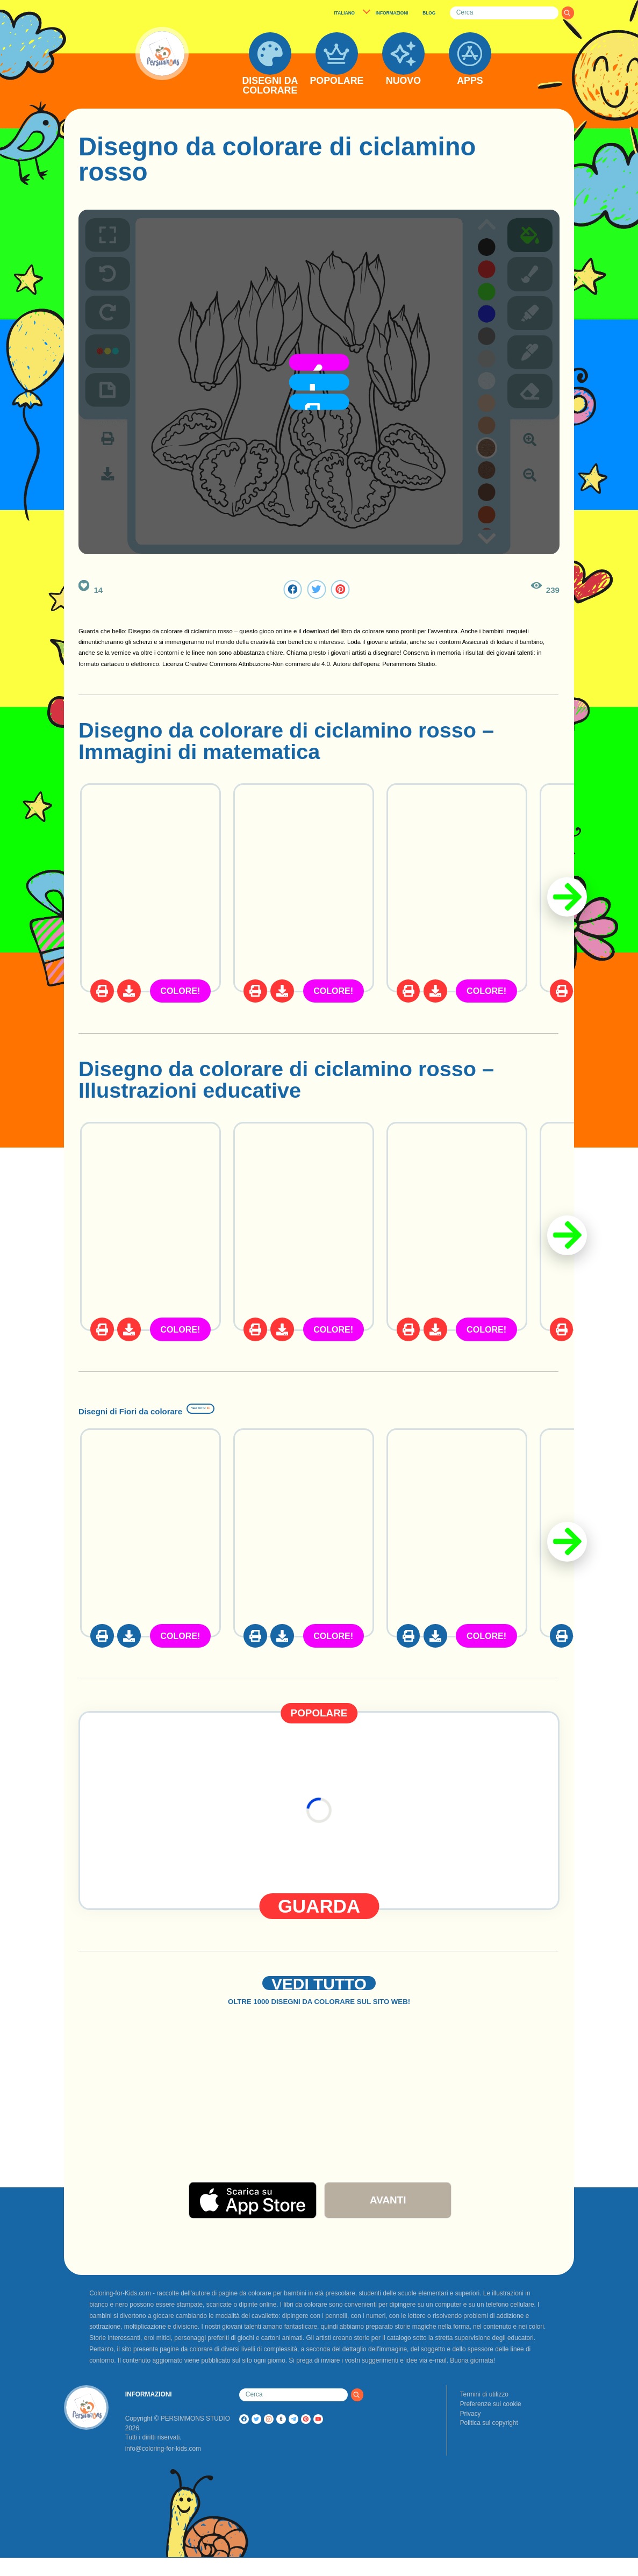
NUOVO (403, 81)
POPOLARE (336, 81)
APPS (470, 81)
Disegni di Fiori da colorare (215, 1407)
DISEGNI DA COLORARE (270, 86)
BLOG (428, 13)
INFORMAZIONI (392, 13)
